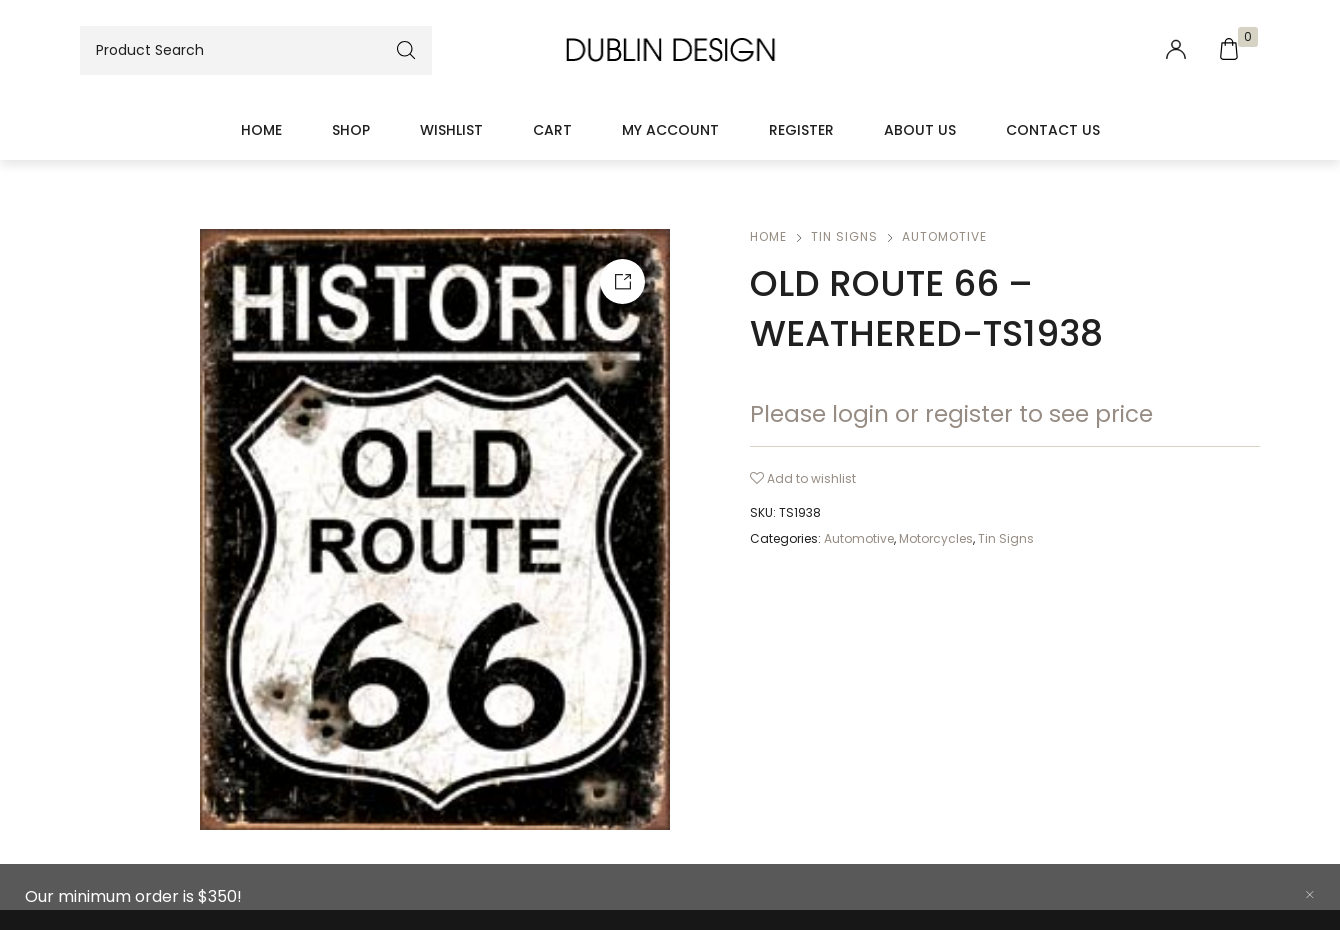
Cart (552, 130)
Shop (351, 130)
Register (801, 130)
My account (670, 130)
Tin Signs (844, 236)
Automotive (944, 236)
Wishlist (451, 130)
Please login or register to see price (951, 414)
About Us (920, 130)
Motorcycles (936, 538)
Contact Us (1053, 130)
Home (261, 130)
